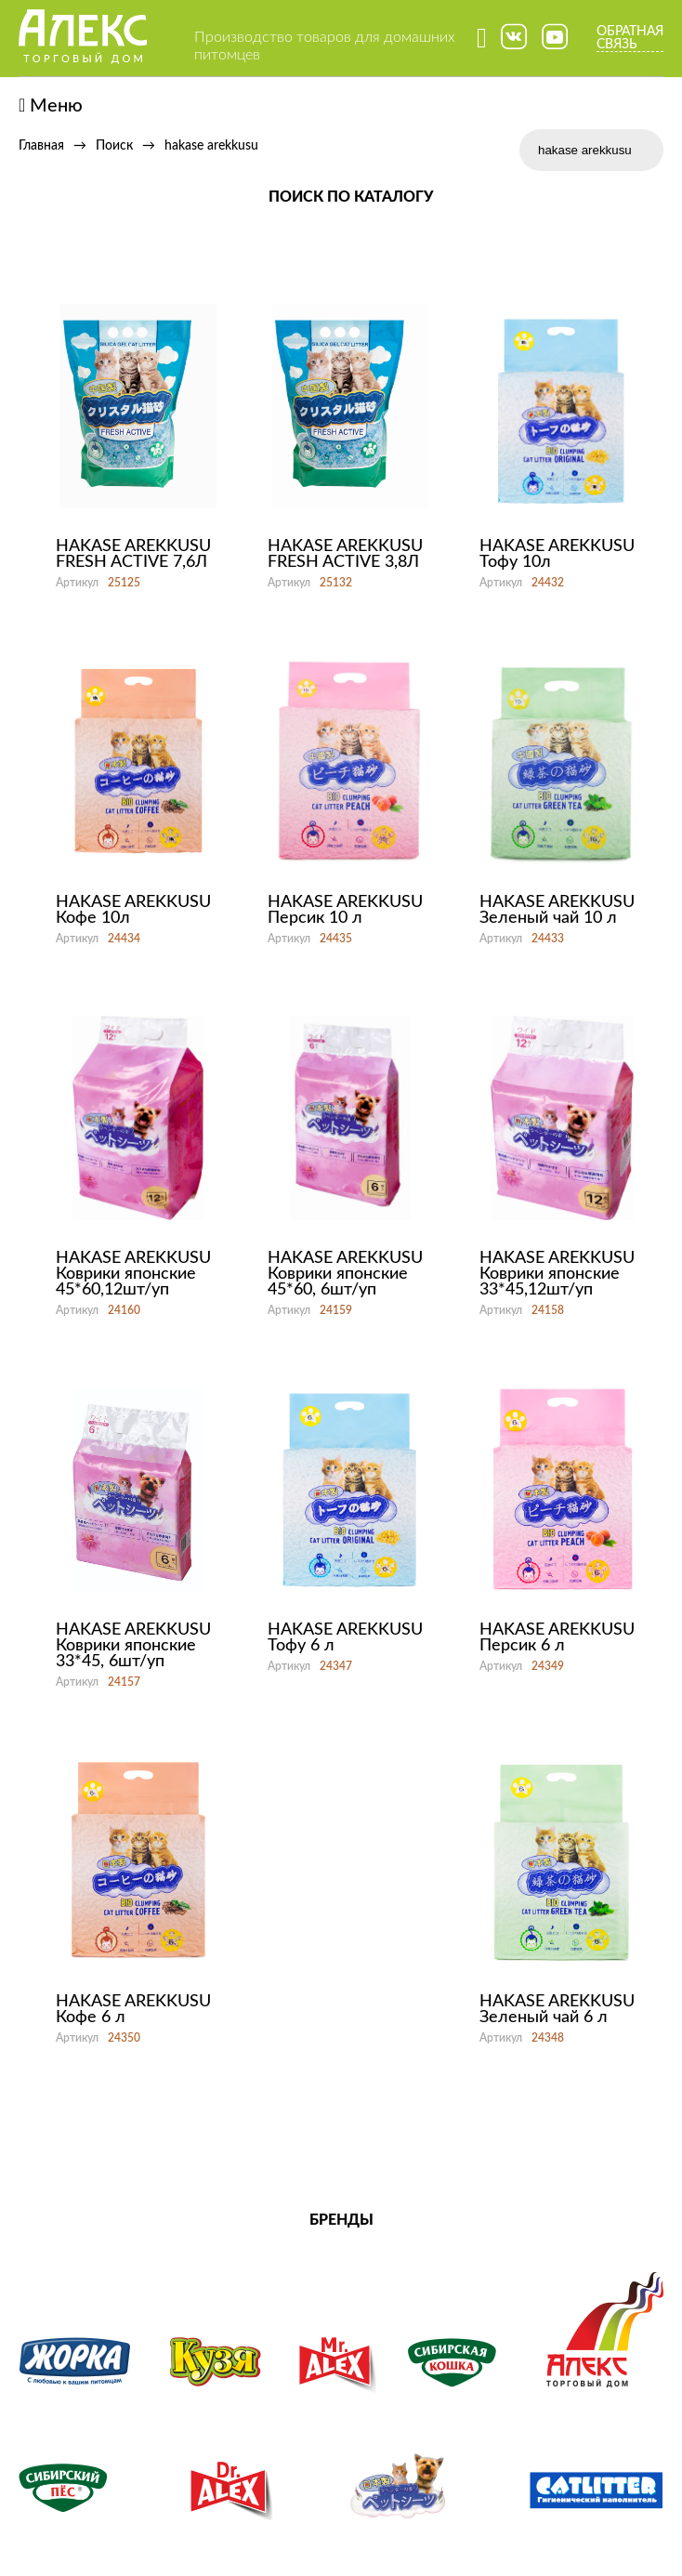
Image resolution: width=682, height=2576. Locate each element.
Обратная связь (630, 38)
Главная (41, 145)
